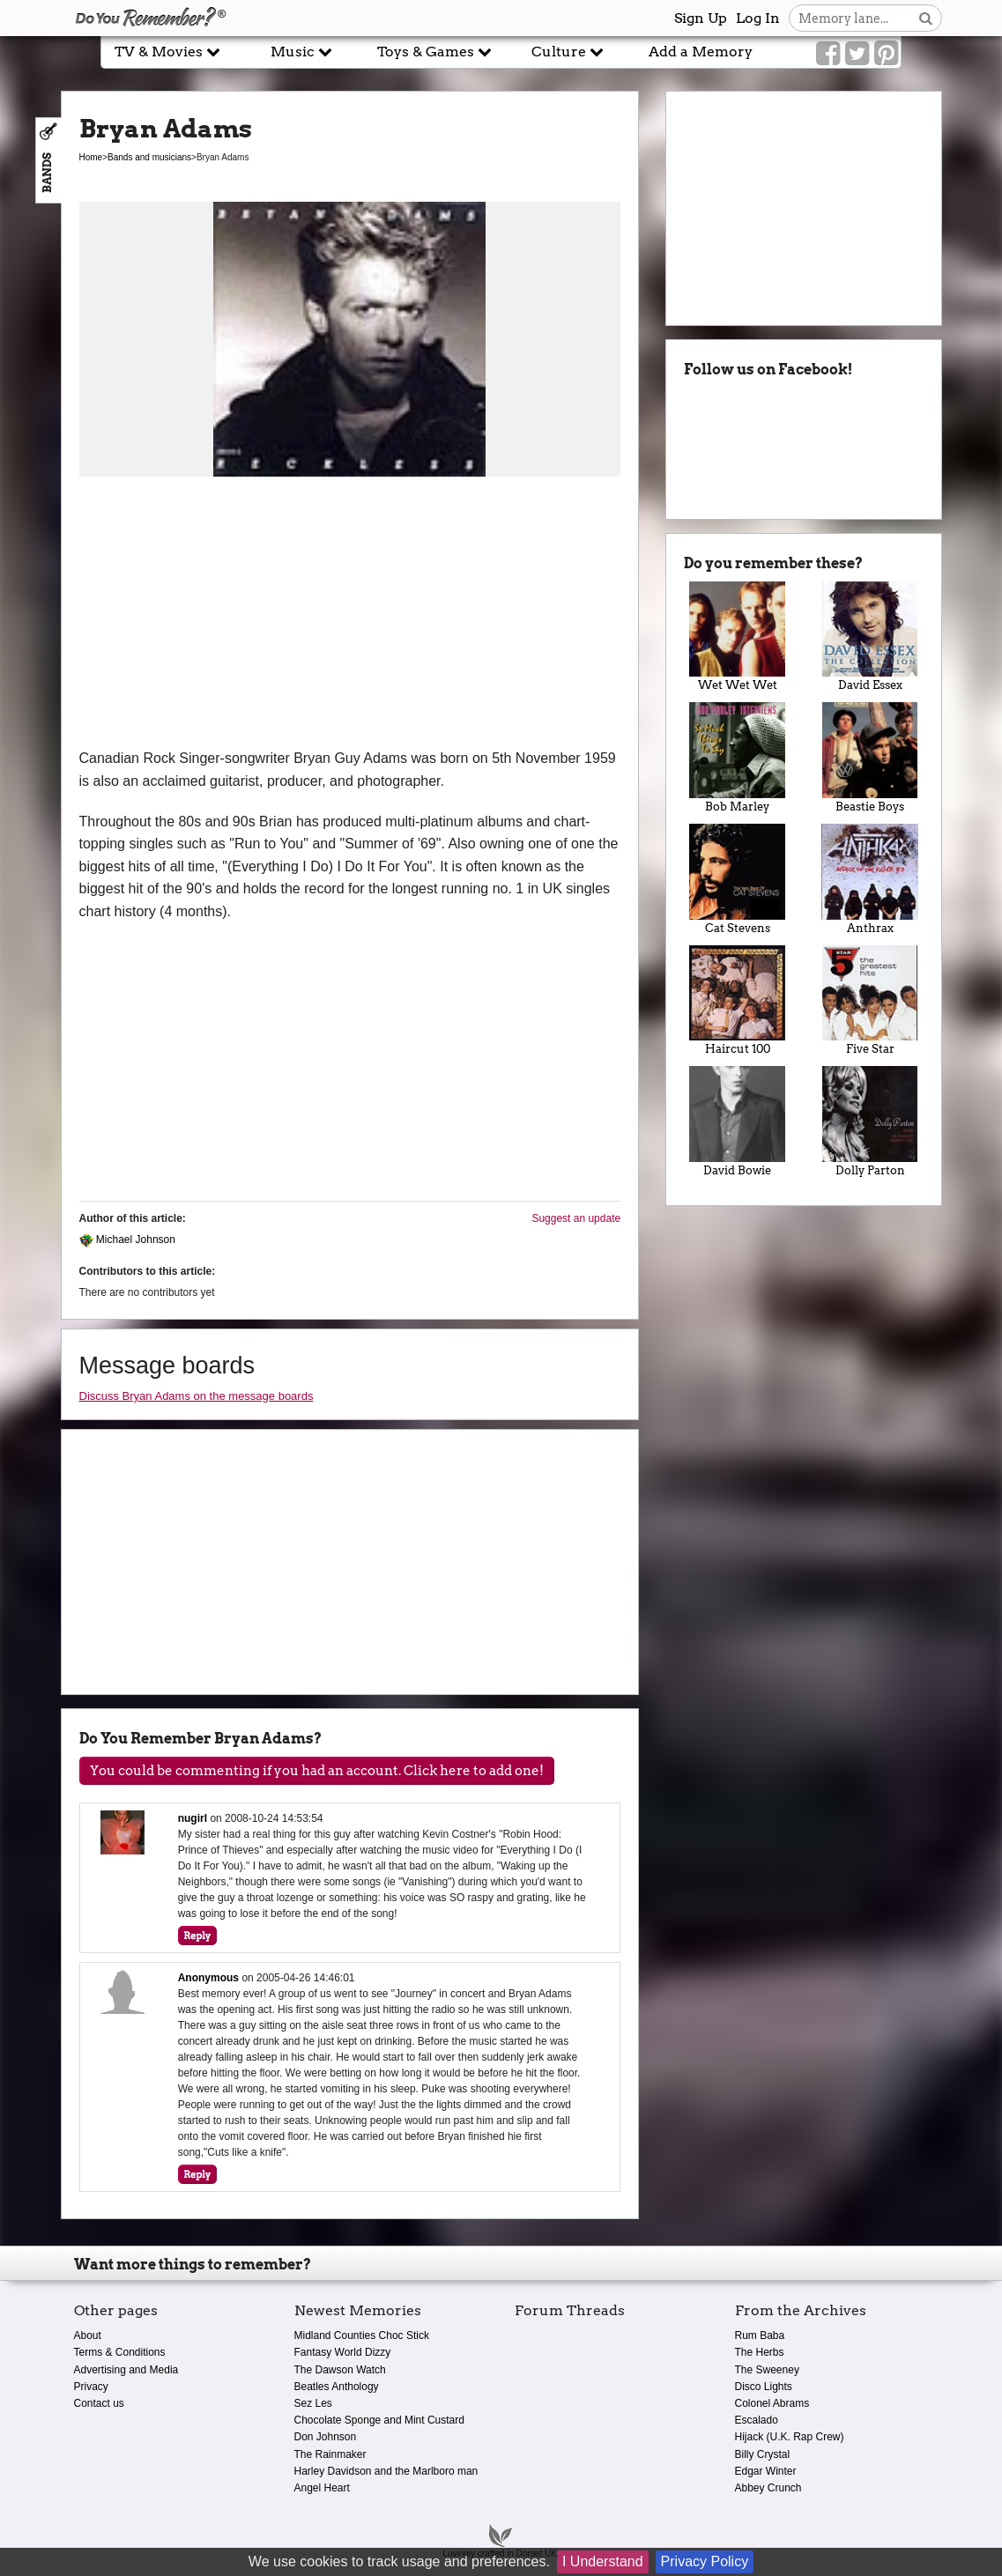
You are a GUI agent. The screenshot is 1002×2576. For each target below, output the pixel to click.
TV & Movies (167, 51)
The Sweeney (767, 2370)
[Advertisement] (350, 615)
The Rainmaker (330, 2454)
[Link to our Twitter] (857, 54)
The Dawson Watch (340, 2370)
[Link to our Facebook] (828, 54)
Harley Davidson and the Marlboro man (386, 2471)
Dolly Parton (870, 1121)
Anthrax (870, 879)
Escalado (756, 2420)
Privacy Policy (705, 2561)
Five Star (870, 1000)
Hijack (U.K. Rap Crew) (789, 2437)
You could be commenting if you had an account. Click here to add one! (317, 1771)
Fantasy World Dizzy (342, 2352)
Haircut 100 (737, 1000)
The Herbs (759, 2352)
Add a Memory (701, 51)
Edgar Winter (766, 2471)
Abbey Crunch (768, 2488)
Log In (758, 18)
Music (301, 51)
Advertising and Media (126, 2370)
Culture (567, 51)
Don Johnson (325, 2437)
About (87, 2335)
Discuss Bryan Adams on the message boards (196, 1396)
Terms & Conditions (120, 2352)
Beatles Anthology (336, 2386)
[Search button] (925, 18)
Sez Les (313, 2403)
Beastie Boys (870, 757)
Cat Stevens (737, 879)
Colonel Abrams (772, 2403)
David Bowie (737, 1121)
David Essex (870, 636)
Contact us (99, 2403)
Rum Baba (760, 2335)
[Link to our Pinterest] (886, 54)
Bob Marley (737, 757)
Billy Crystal (762, 2454)
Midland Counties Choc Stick (361, 2335)
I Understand (602, 2561)
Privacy (91, 2386)
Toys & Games (434, 51)
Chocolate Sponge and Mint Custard (379, 2420)
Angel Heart (322, 2488)
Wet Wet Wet (737, 636)
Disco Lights (763, 2386)
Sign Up (700, 18)
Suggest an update (575, 1218)
